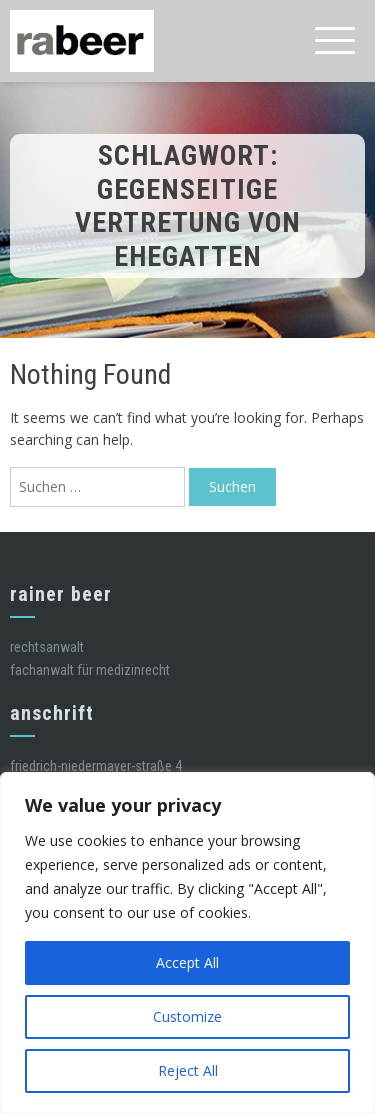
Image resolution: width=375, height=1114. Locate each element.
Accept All (187, 962)
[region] (187, 943)
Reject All (188, 1070)
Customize (187, 1016)
